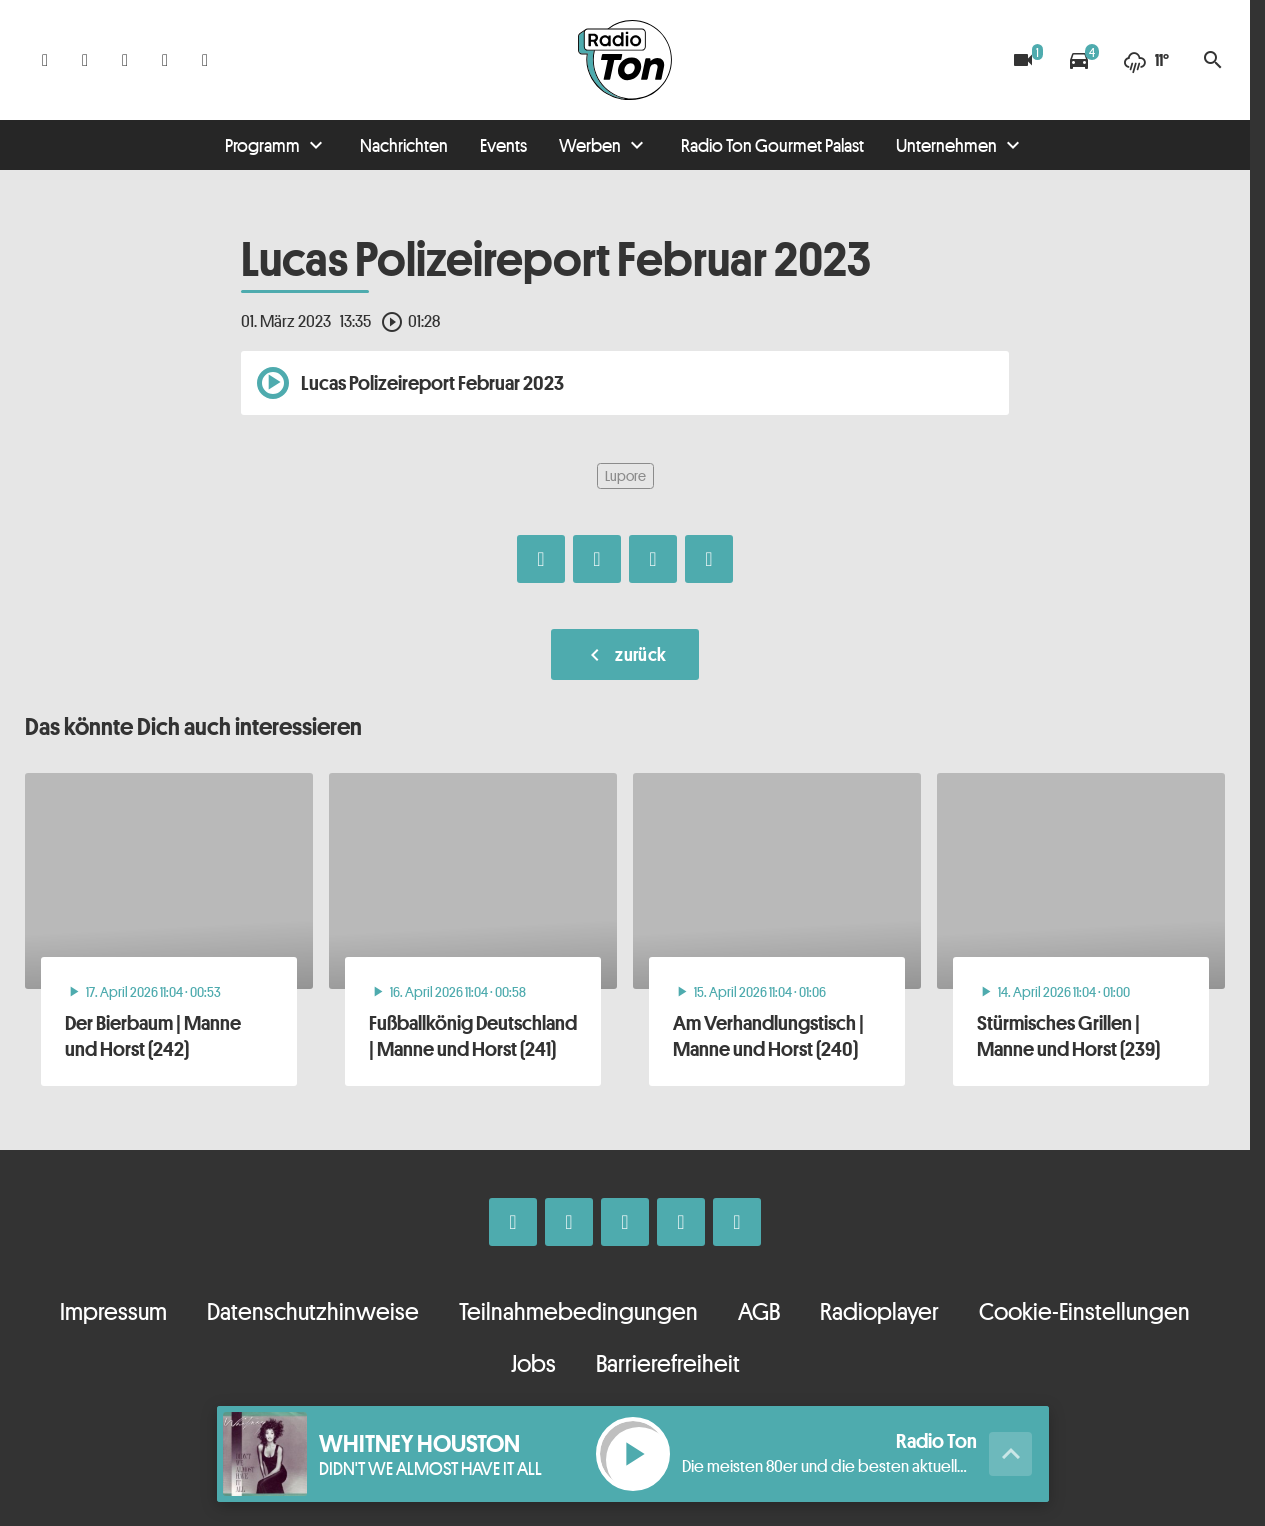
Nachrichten (404, 145)
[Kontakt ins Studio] (205, 60)
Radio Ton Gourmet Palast (772, 145)
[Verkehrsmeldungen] (1079, 60)
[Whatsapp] (125, 60)
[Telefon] (165, 60)
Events (503, 145)
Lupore (625, 475)
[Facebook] (45, 60)
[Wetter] (1146, 60)
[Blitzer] (1023, 60)
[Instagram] (85, 60)
